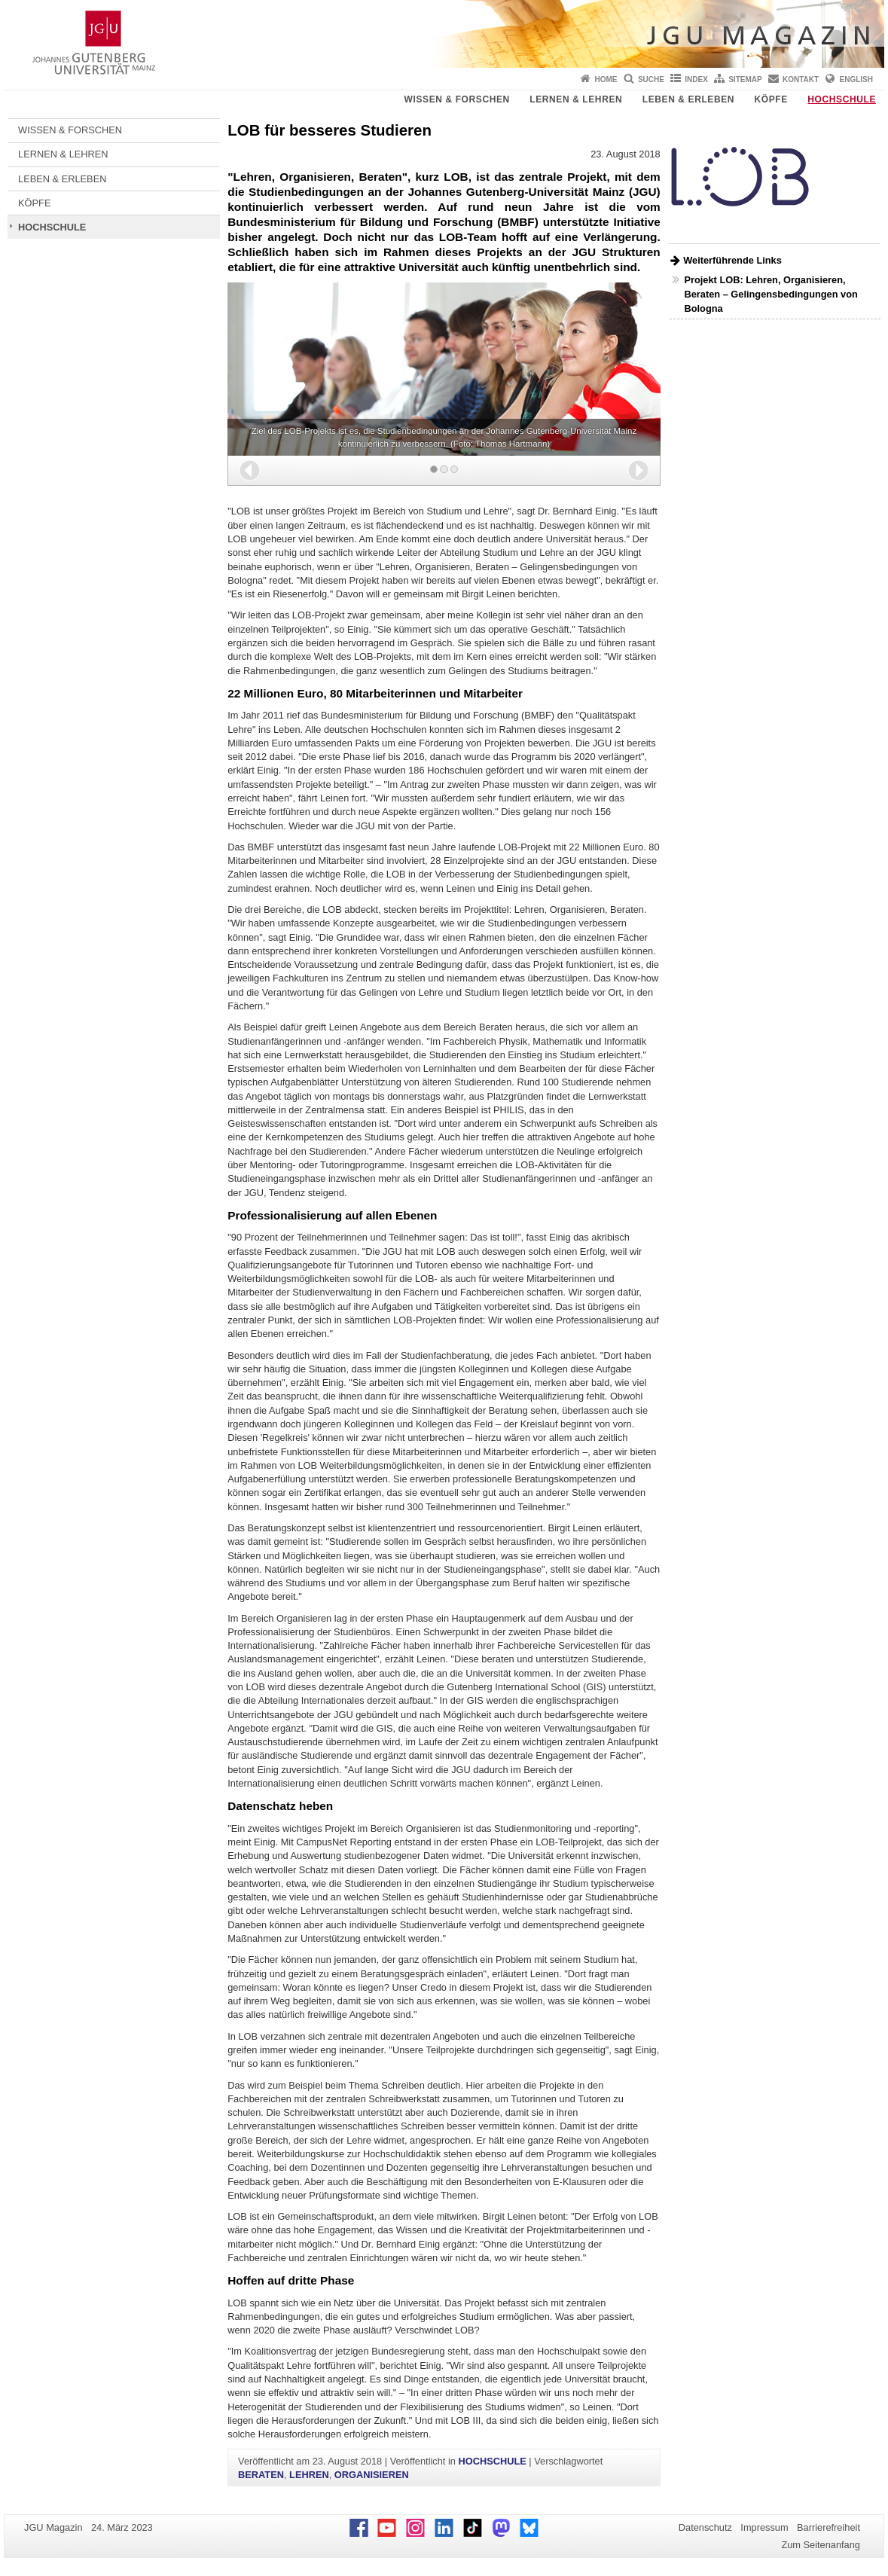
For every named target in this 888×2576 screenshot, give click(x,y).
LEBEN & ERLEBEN (688, 99)
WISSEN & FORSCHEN (457, 99)
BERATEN (261, 2474)
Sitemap (744, 79)
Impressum (764, 2527)
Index (696, 79)
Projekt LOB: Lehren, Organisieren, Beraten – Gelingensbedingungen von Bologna (770, 294)
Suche (651, 79)
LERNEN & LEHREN (575, 99)
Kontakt (801, 79)
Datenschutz (705, 2527)
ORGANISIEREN (371, 2474)
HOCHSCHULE (841, 99)
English (856, 79)
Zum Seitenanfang (820, 2544)
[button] (249, 470)
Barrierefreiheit (828, 2527)
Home (606, 79)
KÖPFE (771, 99)
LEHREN (309, 2474)
